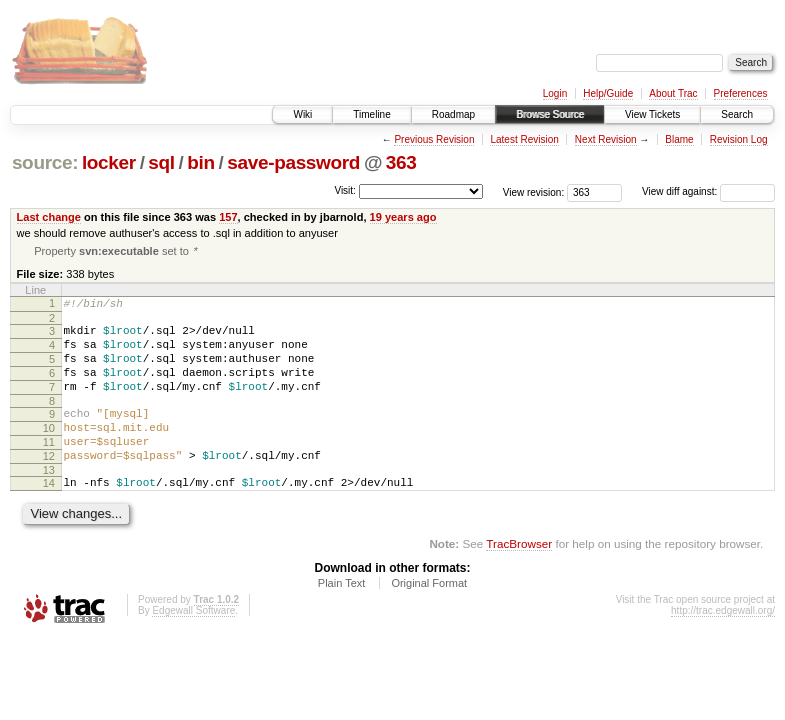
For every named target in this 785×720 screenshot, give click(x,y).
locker (109, 162)
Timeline (371, 114)
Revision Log (739, 139)
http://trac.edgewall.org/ (723, 645)
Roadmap (453, 114)
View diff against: (708, 191)
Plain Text (342, 618)
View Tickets (652, 114)
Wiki (302, 114)
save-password (293, 162)
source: (45, 162)
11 (49, 468)
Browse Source (550, 114)
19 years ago (403, 217)
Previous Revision (434, 139)
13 (49, 502)
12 (49, 485)
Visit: (345, 190)
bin (200, 162)
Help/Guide (608, 93)
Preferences (741, 93)
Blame (679, 139)
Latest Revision (524, 139)
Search (737, 114)
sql (161, 162)
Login (555, 93)
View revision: (534, 191)
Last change (49, 217)
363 (401, 162)
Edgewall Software (193, 645)
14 (49, 515)
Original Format (429, 618)
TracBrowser (519, 578)
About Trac (673, 93)
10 (49, 451)
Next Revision (606, 139)
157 (228, 217)
